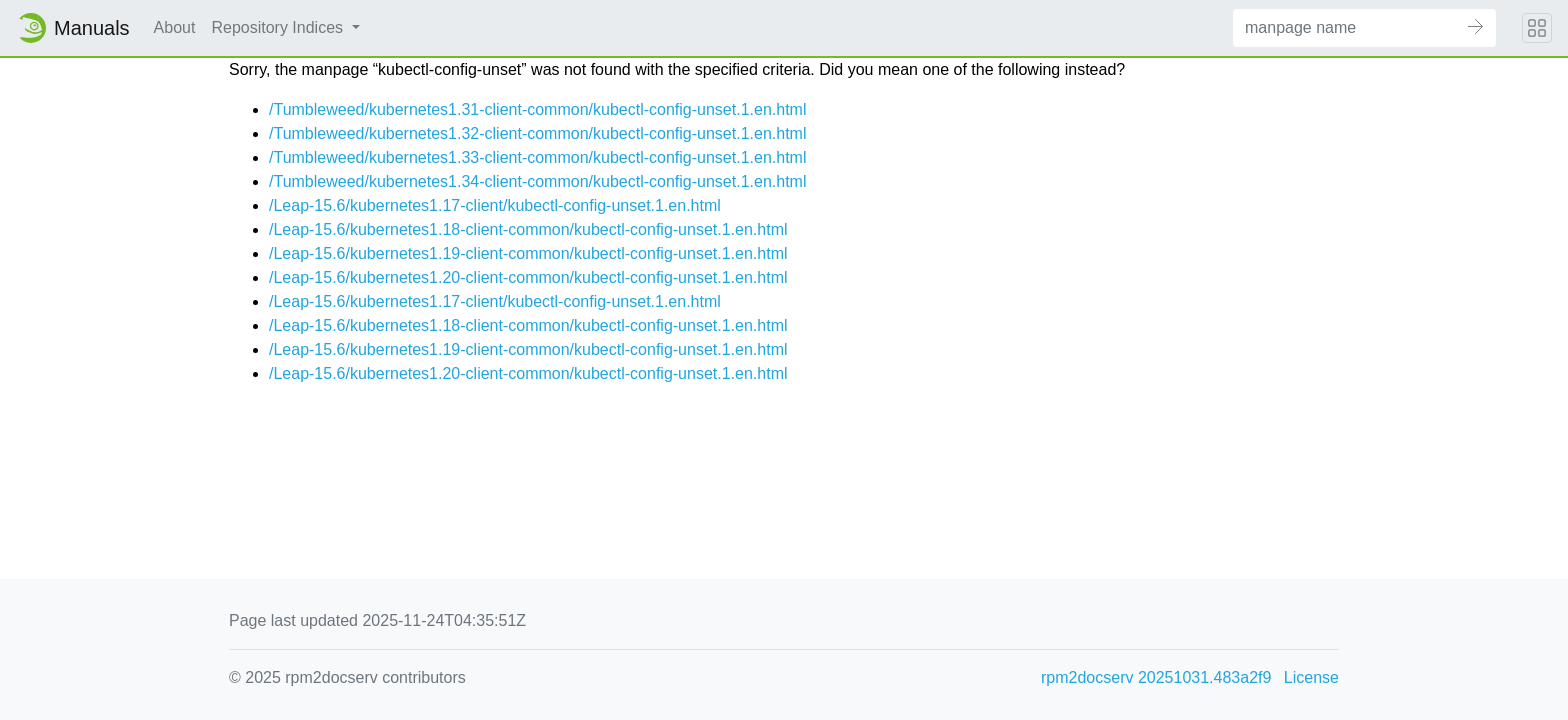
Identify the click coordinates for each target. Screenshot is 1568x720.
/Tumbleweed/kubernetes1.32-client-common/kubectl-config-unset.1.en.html (537, 133)
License (1311, 677)
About (175, 27)
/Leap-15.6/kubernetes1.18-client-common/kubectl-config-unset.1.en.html (528, 229)
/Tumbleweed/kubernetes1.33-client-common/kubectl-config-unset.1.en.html (537, 157)
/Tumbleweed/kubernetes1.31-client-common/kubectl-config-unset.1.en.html (537, 109)
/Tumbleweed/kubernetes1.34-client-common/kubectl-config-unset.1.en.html (537, 181)
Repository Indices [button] (279, 27)
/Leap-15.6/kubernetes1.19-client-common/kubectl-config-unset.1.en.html (528, 253)
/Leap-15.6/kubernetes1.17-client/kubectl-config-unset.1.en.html (495, 205)
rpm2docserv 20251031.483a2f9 (1156, 677)
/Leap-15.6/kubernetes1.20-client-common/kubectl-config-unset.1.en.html (528, 277)
